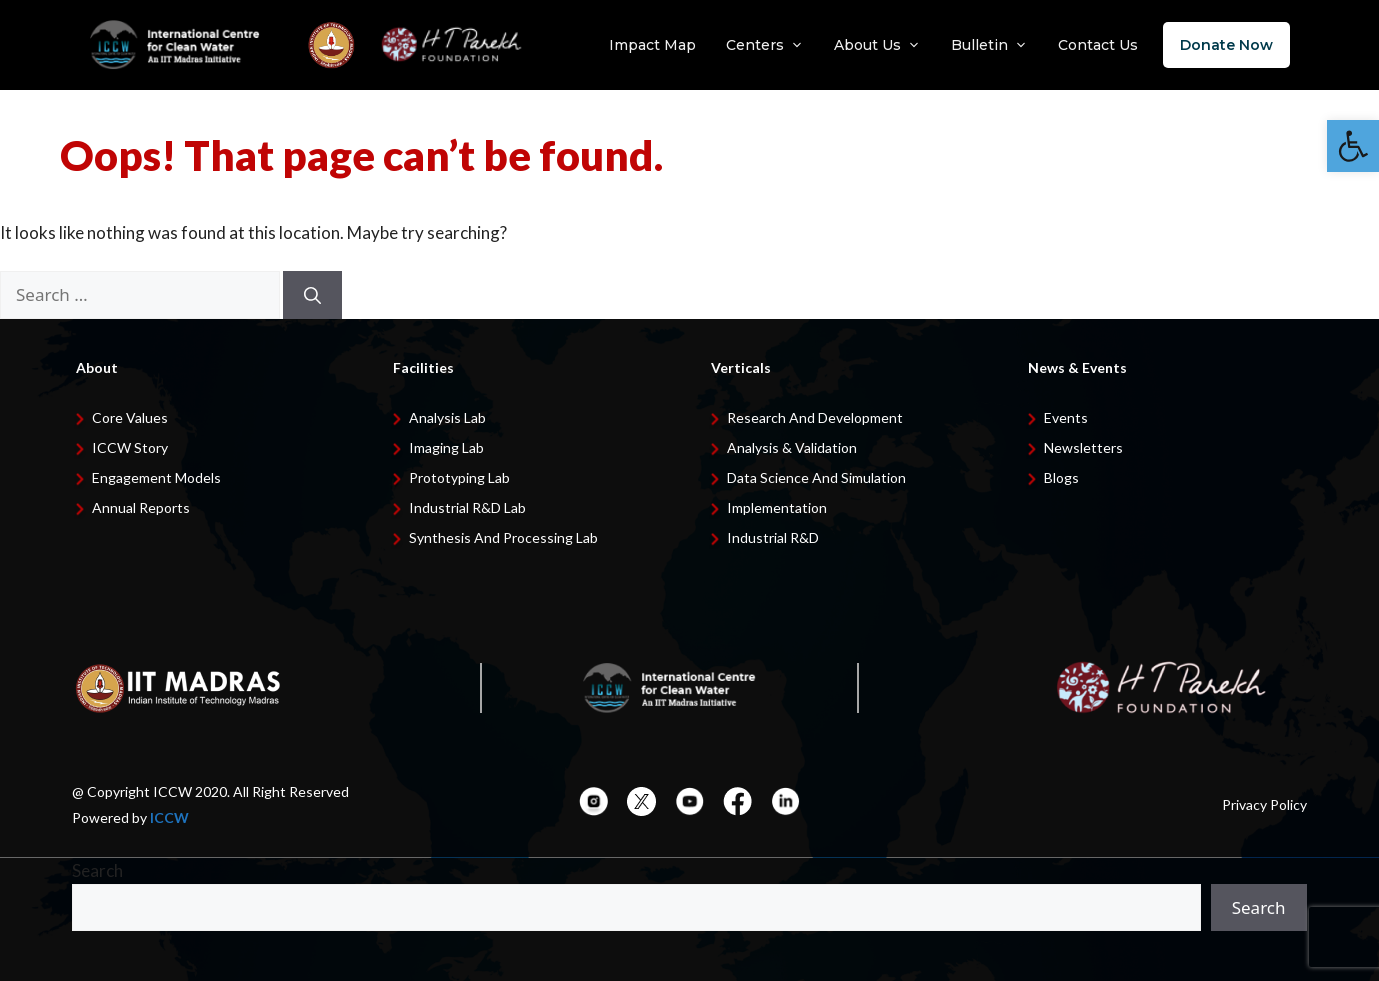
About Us (877, 45)
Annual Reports (141, 507)
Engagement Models (156, 477)
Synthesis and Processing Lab (503, 537)
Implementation (777, 507)
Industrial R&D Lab (467, 507)
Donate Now (1226, 45)
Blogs (1061, 477)
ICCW (169, 817)
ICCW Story (130, 447)
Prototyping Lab (459, 477)
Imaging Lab (446, 447)
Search (97, 870)
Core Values (130, 417)
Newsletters (1083, 447)
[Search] (312, 295)
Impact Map (652, 45)
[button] (1353, 146)
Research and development (815, 417)
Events (1066, 417)
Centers (765, 45)
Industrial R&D (773, 537)
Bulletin (989, 45)
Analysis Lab (447, 417)
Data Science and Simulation (816, 477)
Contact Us (1098, 45)
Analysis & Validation (792, 447)
